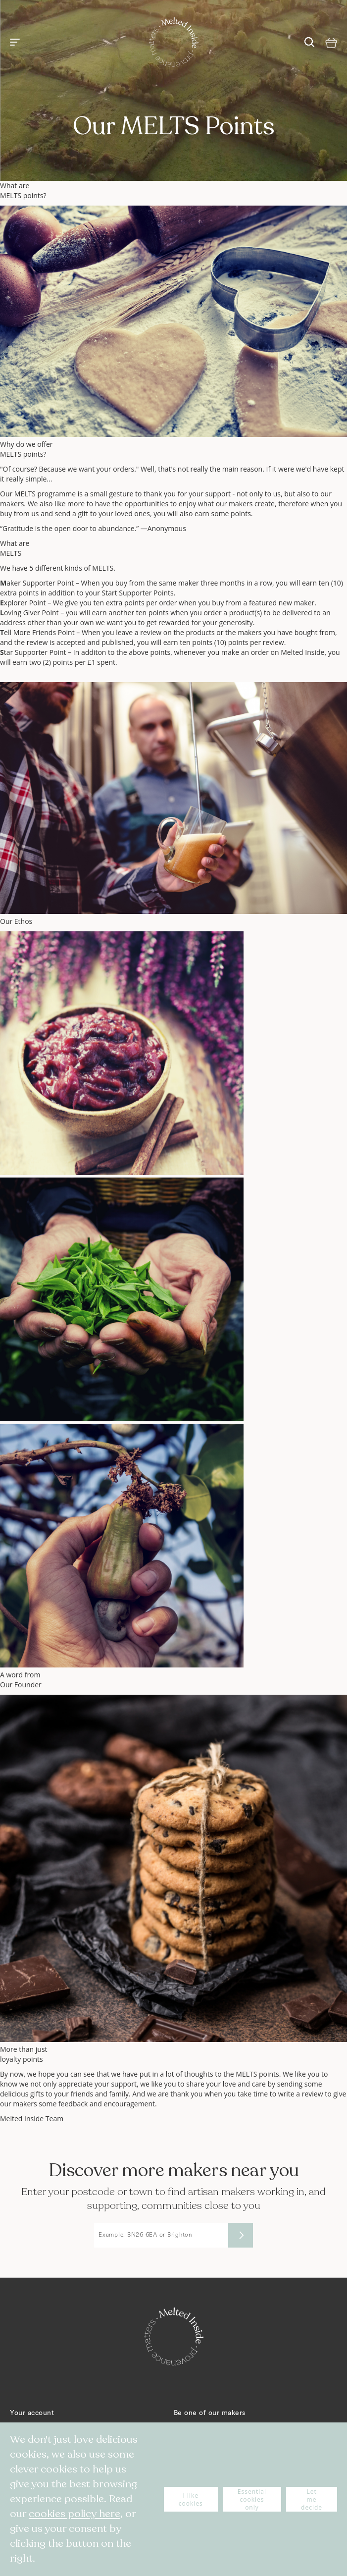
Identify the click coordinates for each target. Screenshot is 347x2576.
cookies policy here (74, 2514)
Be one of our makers (210, 2413)
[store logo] (173, 42)
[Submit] (240, 2235)
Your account (32, 2413)
